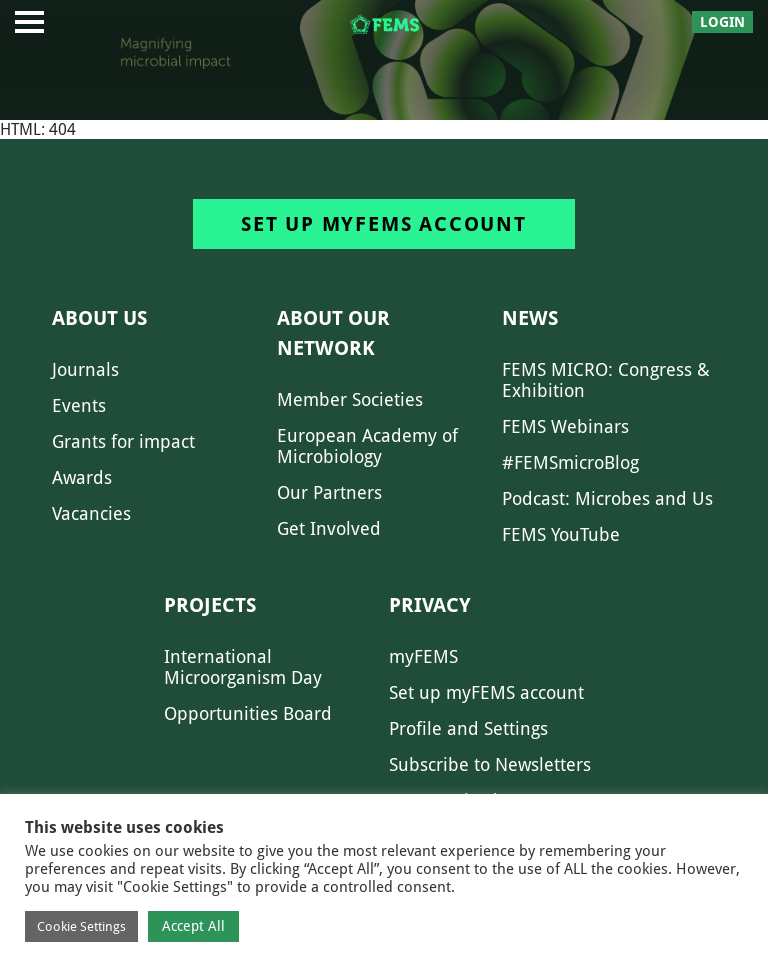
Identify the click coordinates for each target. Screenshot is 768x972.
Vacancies (91, 513)
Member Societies (350, 399)
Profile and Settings (468, 728)
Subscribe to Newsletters (490, 764)
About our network (333, 333)
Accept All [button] (193, 926)
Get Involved (329, 528)
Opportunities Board (248, 713)
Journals (85, 369)
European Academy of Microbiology (367, 446)
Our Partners (329, 492)
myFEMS (423, 656)
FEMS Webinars (565, 426)
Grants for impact (123, 441)
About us (99, 318)
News (530, 318)
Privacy (430, 605)
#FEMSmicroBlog (570, 462)
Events (79, 405)
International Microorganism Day (243, 667)
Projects (210, 605)
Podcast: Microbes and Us (607, 498)
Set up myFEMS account (384, 224)
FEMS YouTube (561, 534)
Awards (82, 477)
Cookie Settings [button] (81, 926)
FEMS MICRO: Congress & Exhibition (606, 380)
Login (722, 22)
